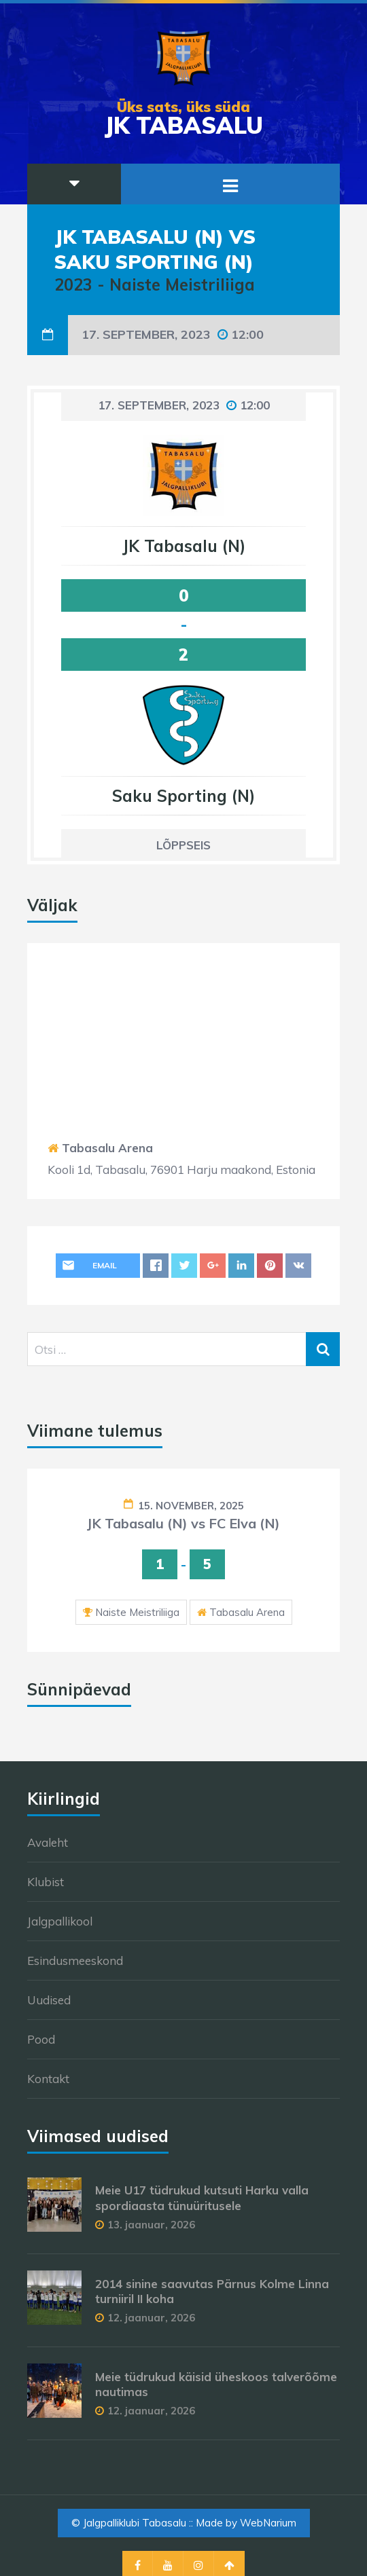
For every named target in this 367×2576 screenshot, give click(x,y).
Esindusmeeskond (75, 1960)
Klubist (45, 1882)
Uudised (49, 2000)
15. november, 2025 (191, 1505)
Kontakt (48, 2078)
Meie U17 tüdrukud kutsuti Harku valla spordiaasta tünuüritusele (202, 2197)
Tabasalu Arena (107, 1148)
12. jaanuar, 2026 (151, 2317)
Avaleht (47, 1842)
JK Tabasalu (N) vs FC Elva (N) (183, 1523)
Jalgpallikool (59, 1921)
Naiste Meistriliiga (137, 1612)
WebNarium (268, 2522)
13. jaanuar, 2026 (151, 2224)
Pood (41, 2039)
